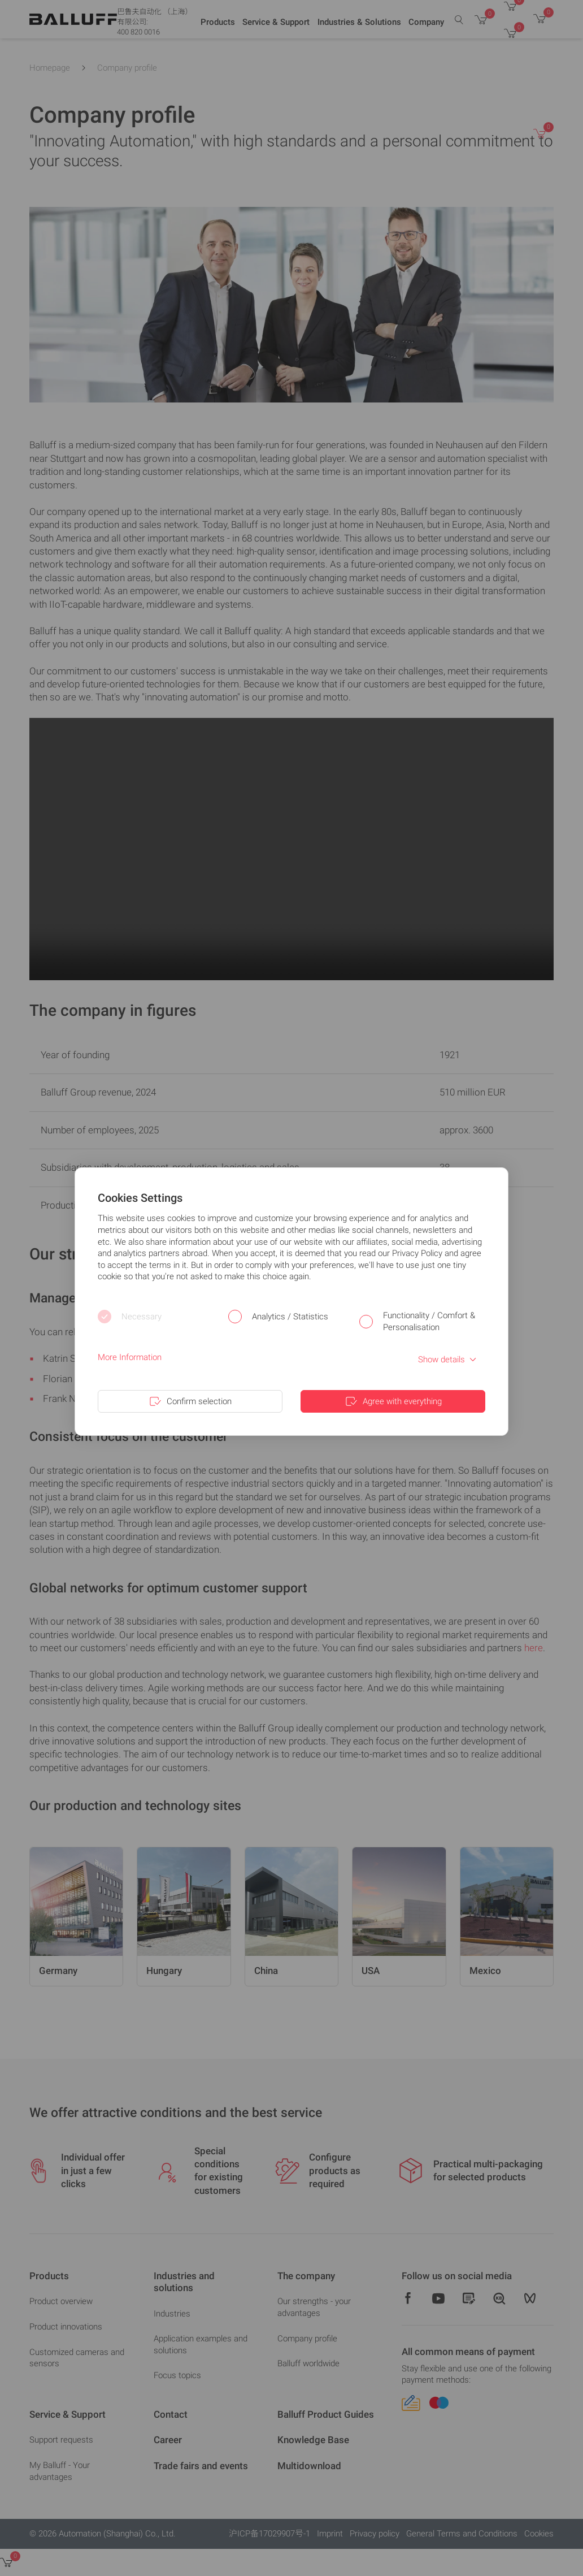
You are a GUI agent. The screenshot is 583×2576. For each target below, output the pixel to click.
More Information (130, 1357)
